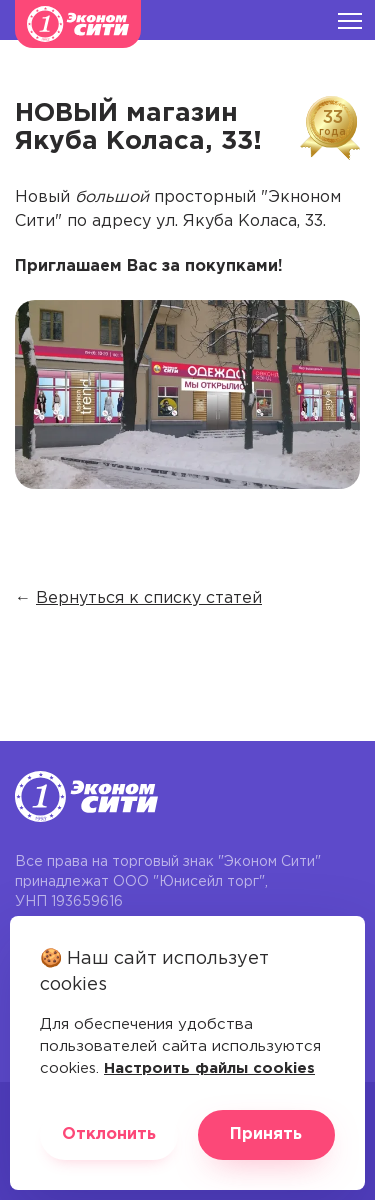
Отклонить (109, 1134)
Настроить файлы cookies (209, 1068)
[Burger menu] (350, 20)
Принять (266, 1134)
